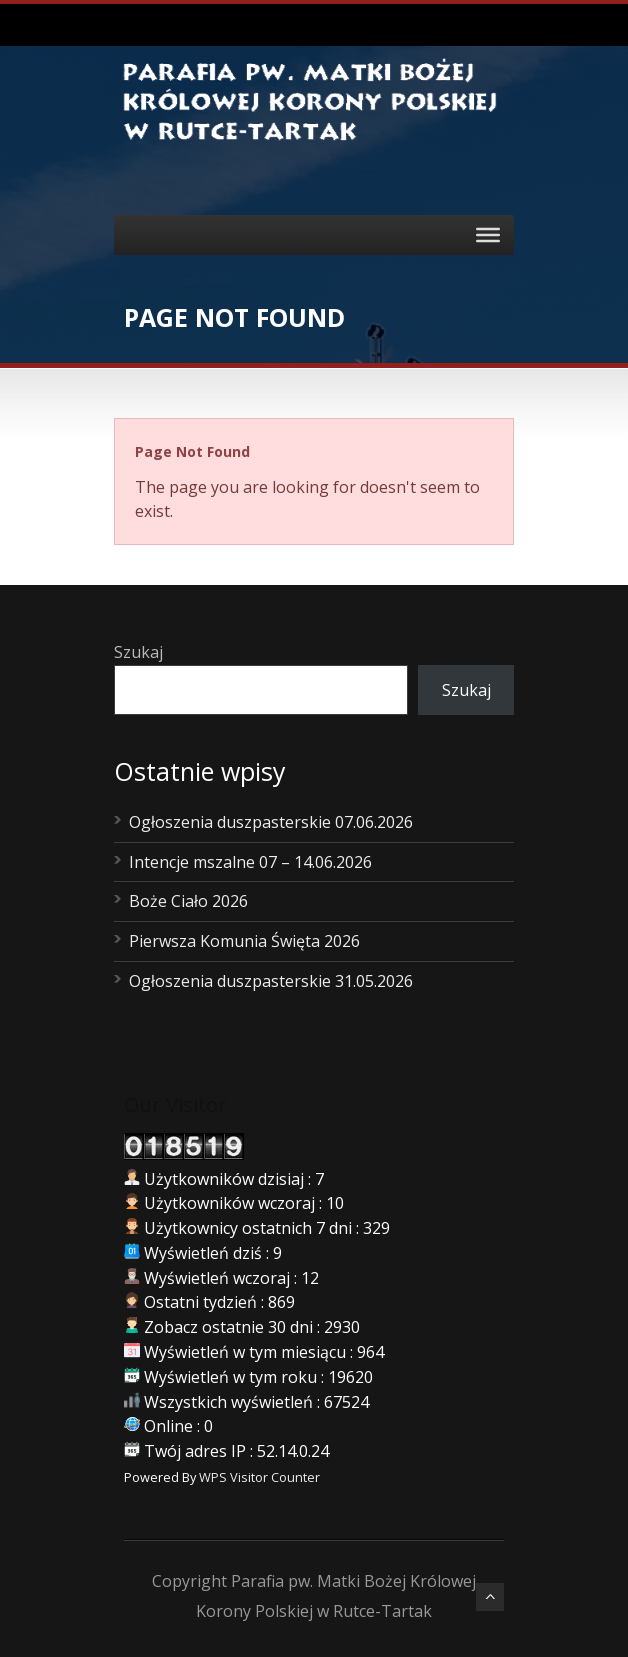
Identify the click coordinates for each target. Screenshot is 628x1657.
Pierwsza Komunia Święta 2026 (244, 941)
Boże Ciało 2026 (188, 901)
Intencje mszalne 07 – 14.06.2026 (250, 862)
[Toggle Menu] (488, 235)
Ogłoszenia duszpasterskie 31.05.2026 (271, 981)
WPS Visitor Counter (259, 1477)
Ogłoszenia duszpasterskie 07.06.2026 (271, 822)
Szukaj (138, 652)
